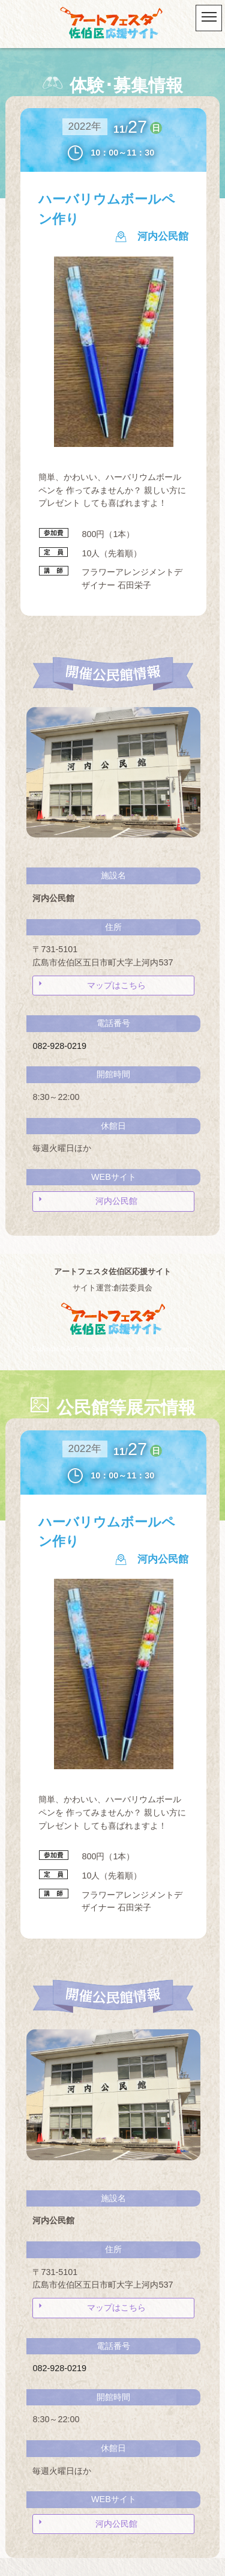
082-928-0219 (59, 1046)
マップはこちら (116, 985)
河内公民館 (116, 1201)
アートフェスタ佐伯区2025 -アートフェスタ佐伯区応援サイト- (113, 24)
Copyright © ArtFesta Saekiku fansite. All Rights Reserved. (112, 1349)
